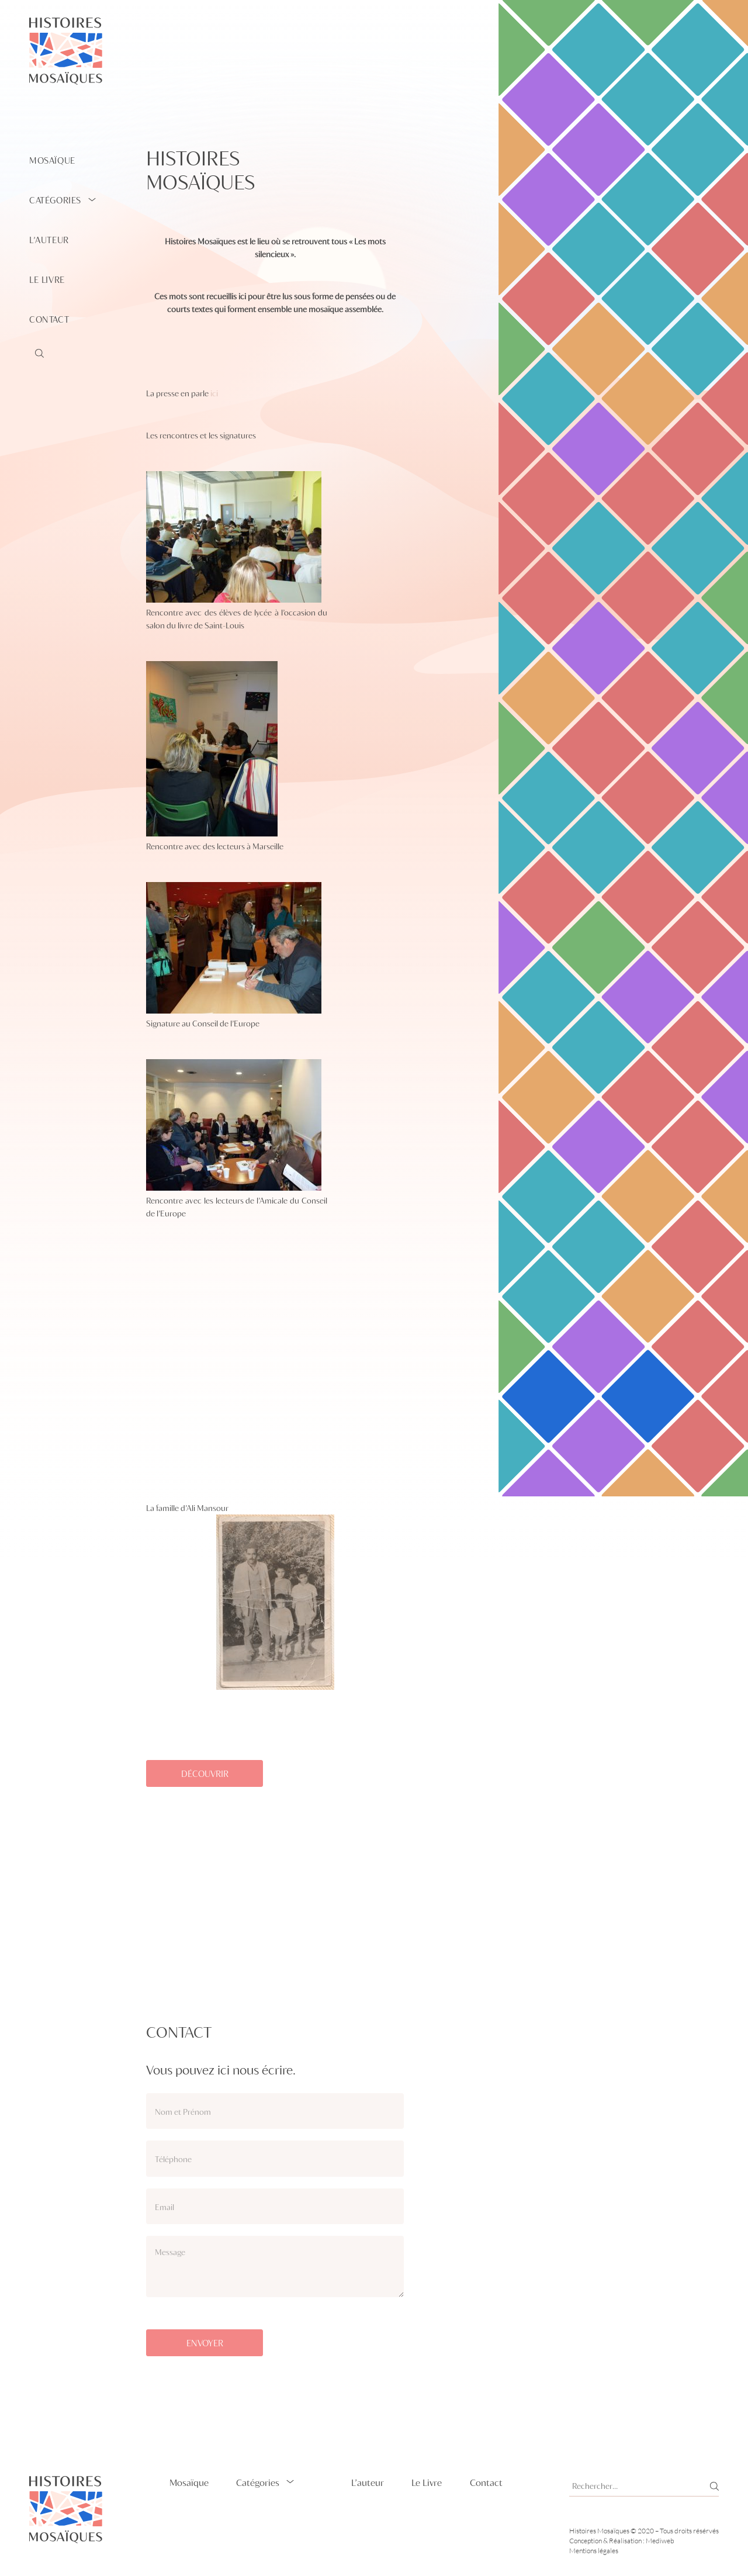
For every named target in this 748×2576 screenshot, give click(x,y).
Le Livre (47, 279)
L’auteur (49, 239)
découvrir (204, 1773)
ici (214, 393)
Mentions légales (593, 2550)
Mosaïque (52, 160)
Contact (49, 319)
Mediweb (660, 2540)
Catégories (55, 200)
